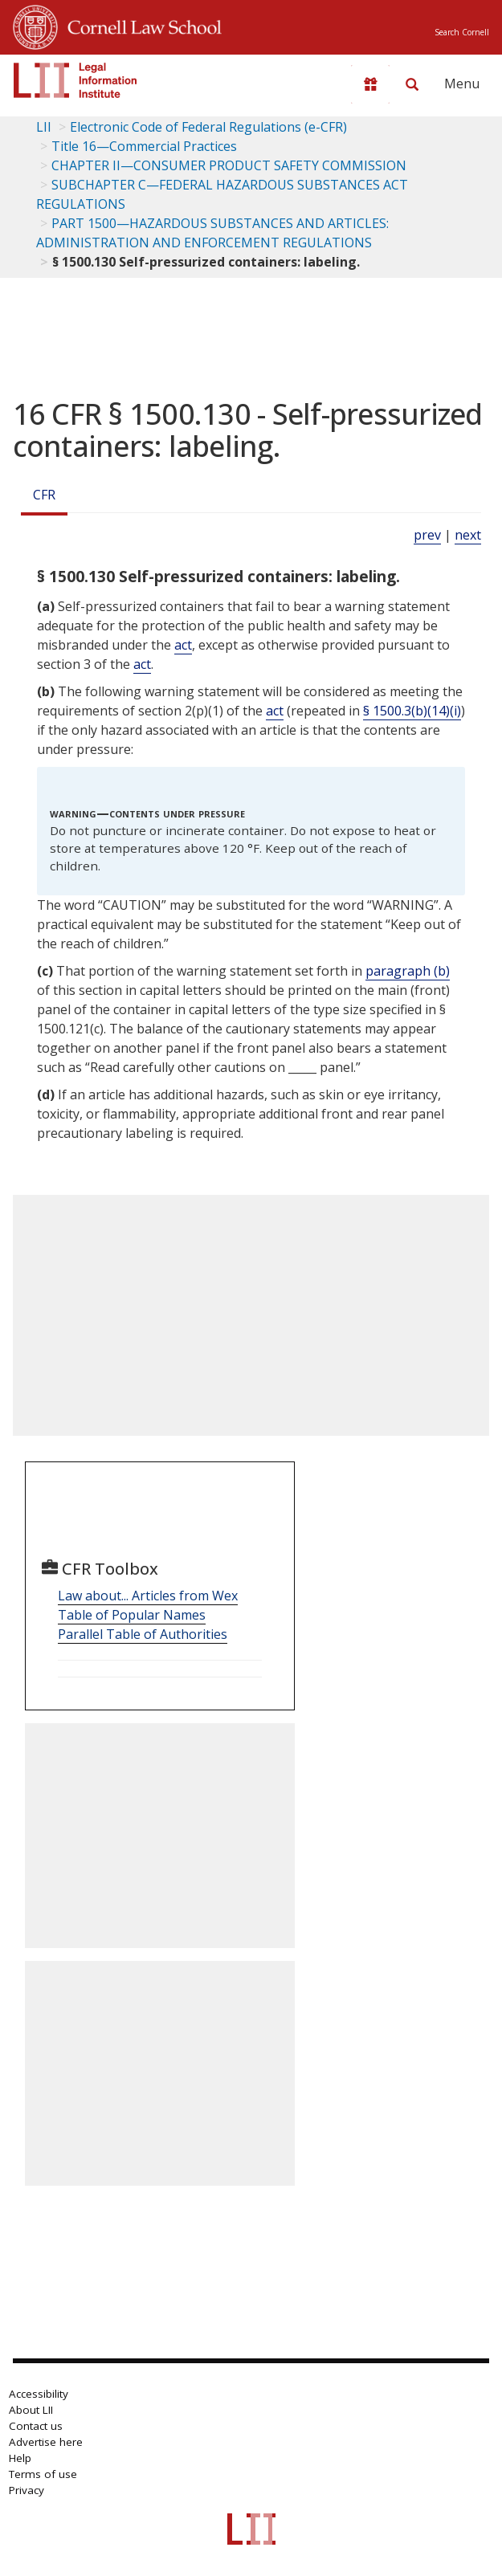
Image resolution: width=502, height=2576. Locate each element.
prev (427, 535)
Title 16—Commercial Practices (144, 146)
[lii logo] (75, 80)
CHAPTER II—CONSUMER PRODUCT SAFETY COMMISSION (228, 165)
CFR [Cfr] (44, 494)
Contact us (36, 2426)
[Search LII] (412, 84)
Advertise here (46, 2442)
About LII (31, 2410)
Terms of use (43, 2474)
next (468, 535)
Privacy (26, 2490)
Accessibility (38, 2393)
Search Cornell (462, 32)
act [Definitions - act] (183, 645)
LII (43, 127)
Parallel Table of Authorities (142, 1634)
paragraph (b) (407, 971)
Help (20, 2458)
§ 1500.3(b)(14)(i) (412, 710)
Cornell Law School (140, 25)
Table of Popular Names (132, 1615)
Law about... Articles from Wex (148, 1595)
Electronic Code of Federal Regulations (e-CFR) (208, 127)
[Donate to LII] (370, 84)
